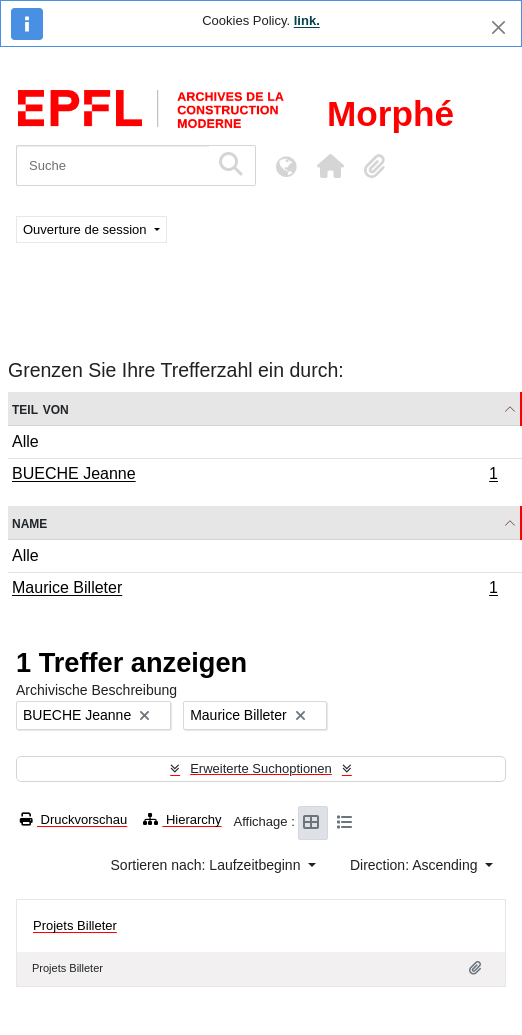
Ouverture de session (86, 229)
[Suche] (112, 165)
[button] (330, 166)
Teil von (40, 408)
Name (29, 522)
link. (307, 20)
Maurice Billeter (254, 590)
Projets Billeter (75, 925)
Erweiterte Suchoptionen (261, 768)
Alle (25, 441)
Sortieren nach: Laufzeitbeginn (208, 865)
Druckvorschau (73, 819)
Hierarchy (182, 819)
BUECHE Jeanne (254, 476)
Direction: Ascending (416, 865)
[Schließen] (498, 27)
